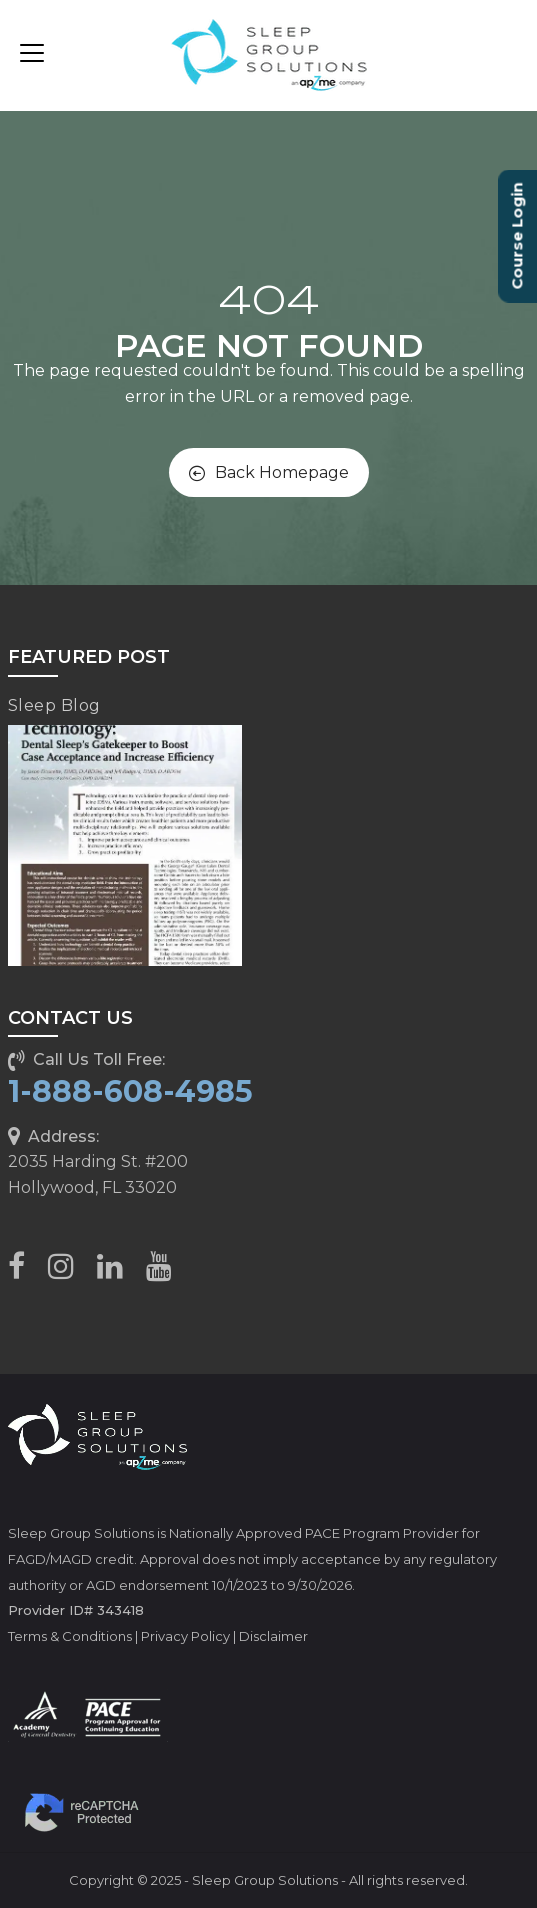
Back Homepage (269, 472)
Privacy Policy (185, 1636)
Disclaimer (273, 1636)
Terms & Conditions (70, 1636)
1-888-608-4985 (130, 1091)
